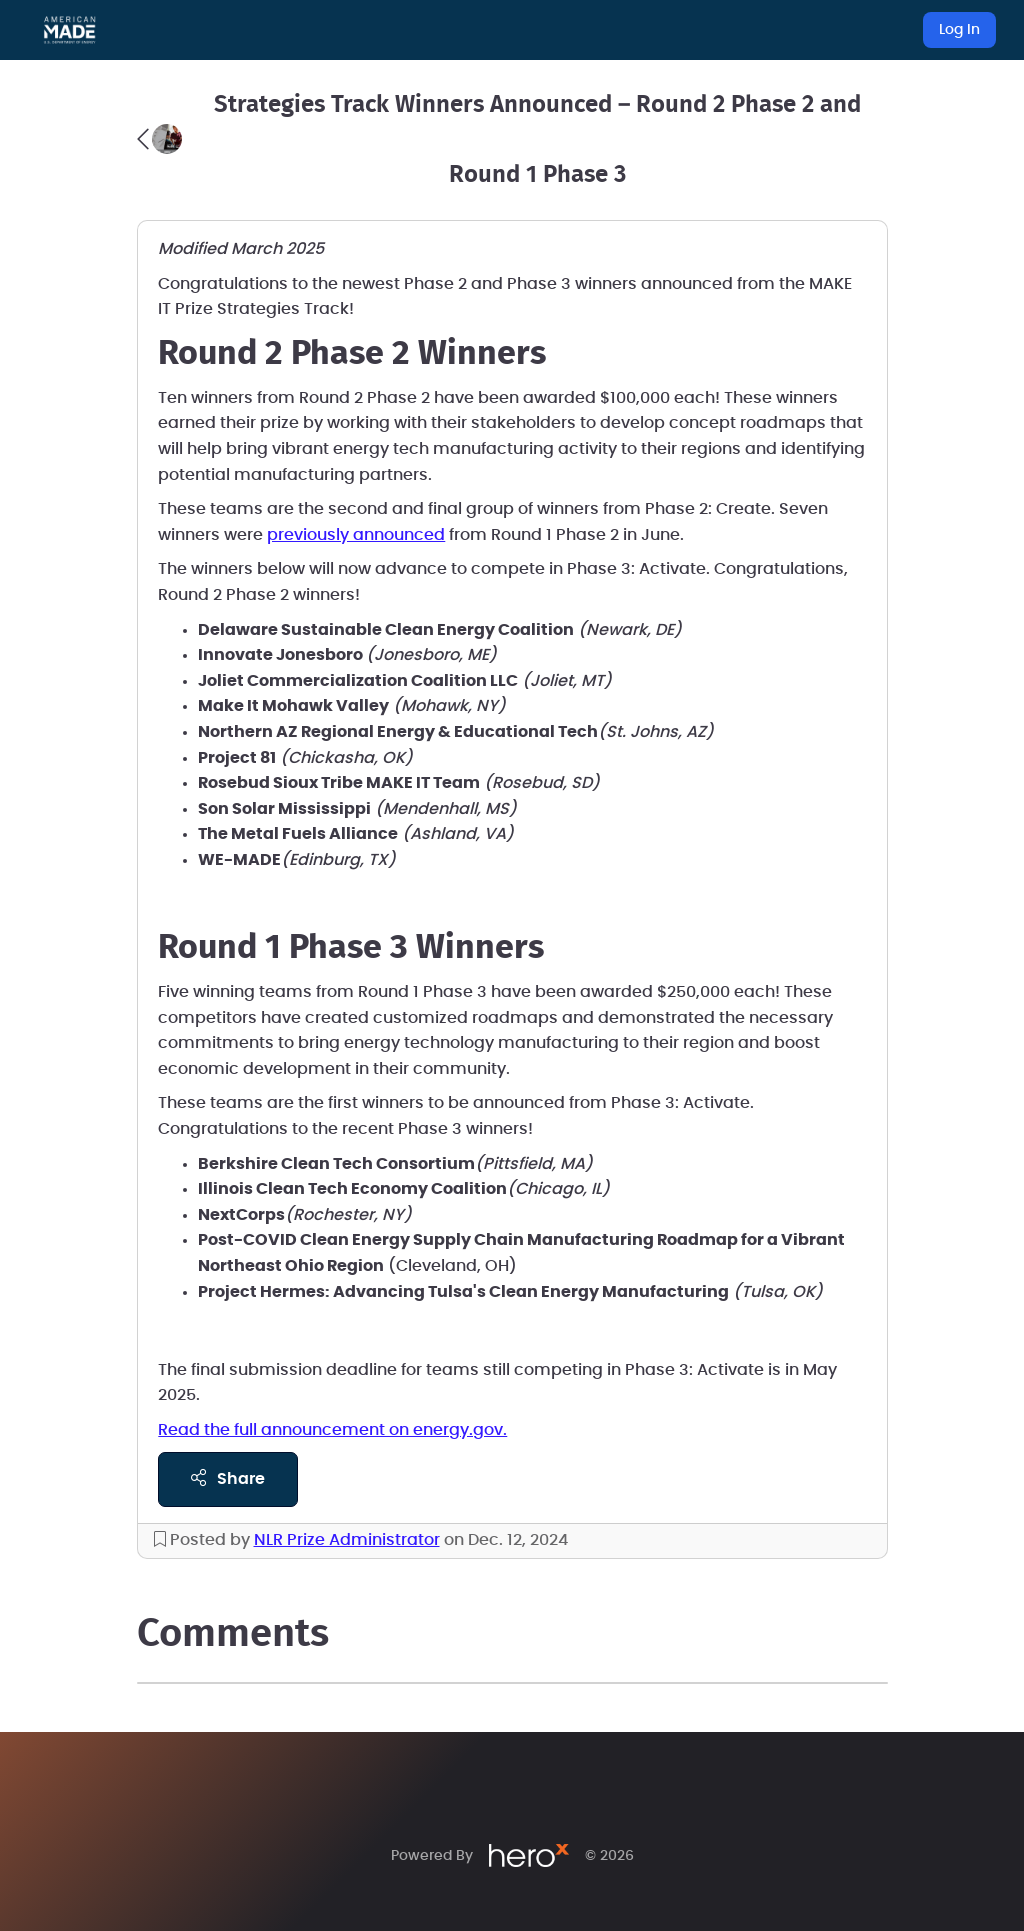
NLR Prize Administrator (347, 1540)
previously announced (356, 535)
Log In (959, 30)
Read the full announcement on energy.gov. (332, 1430)
